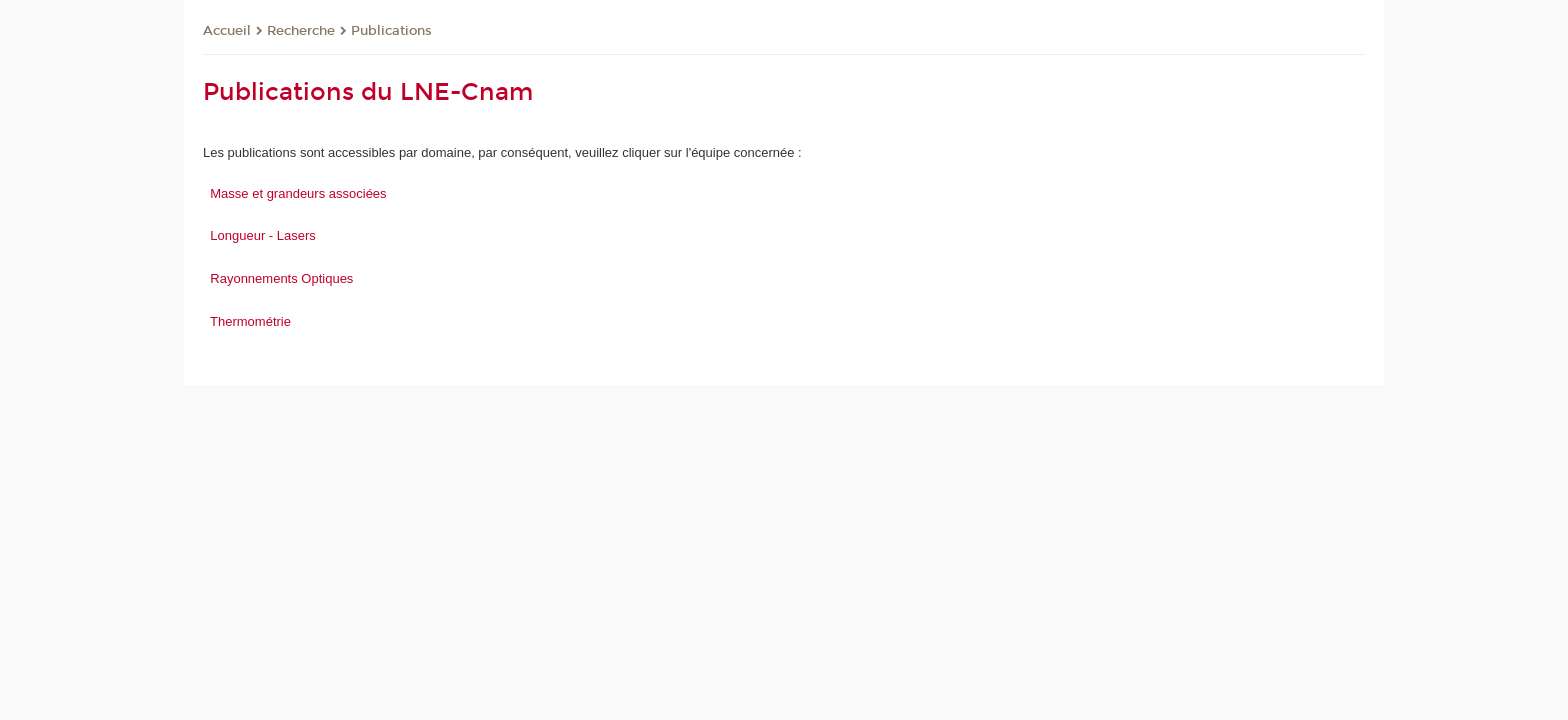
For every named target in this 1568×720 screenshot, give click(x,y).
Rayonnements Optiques (281, 278)
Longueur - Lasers (263, 235)
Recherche (301, 31)
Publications (391, 31)
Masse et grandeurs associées (298, 193)
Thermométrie (250, 321)
